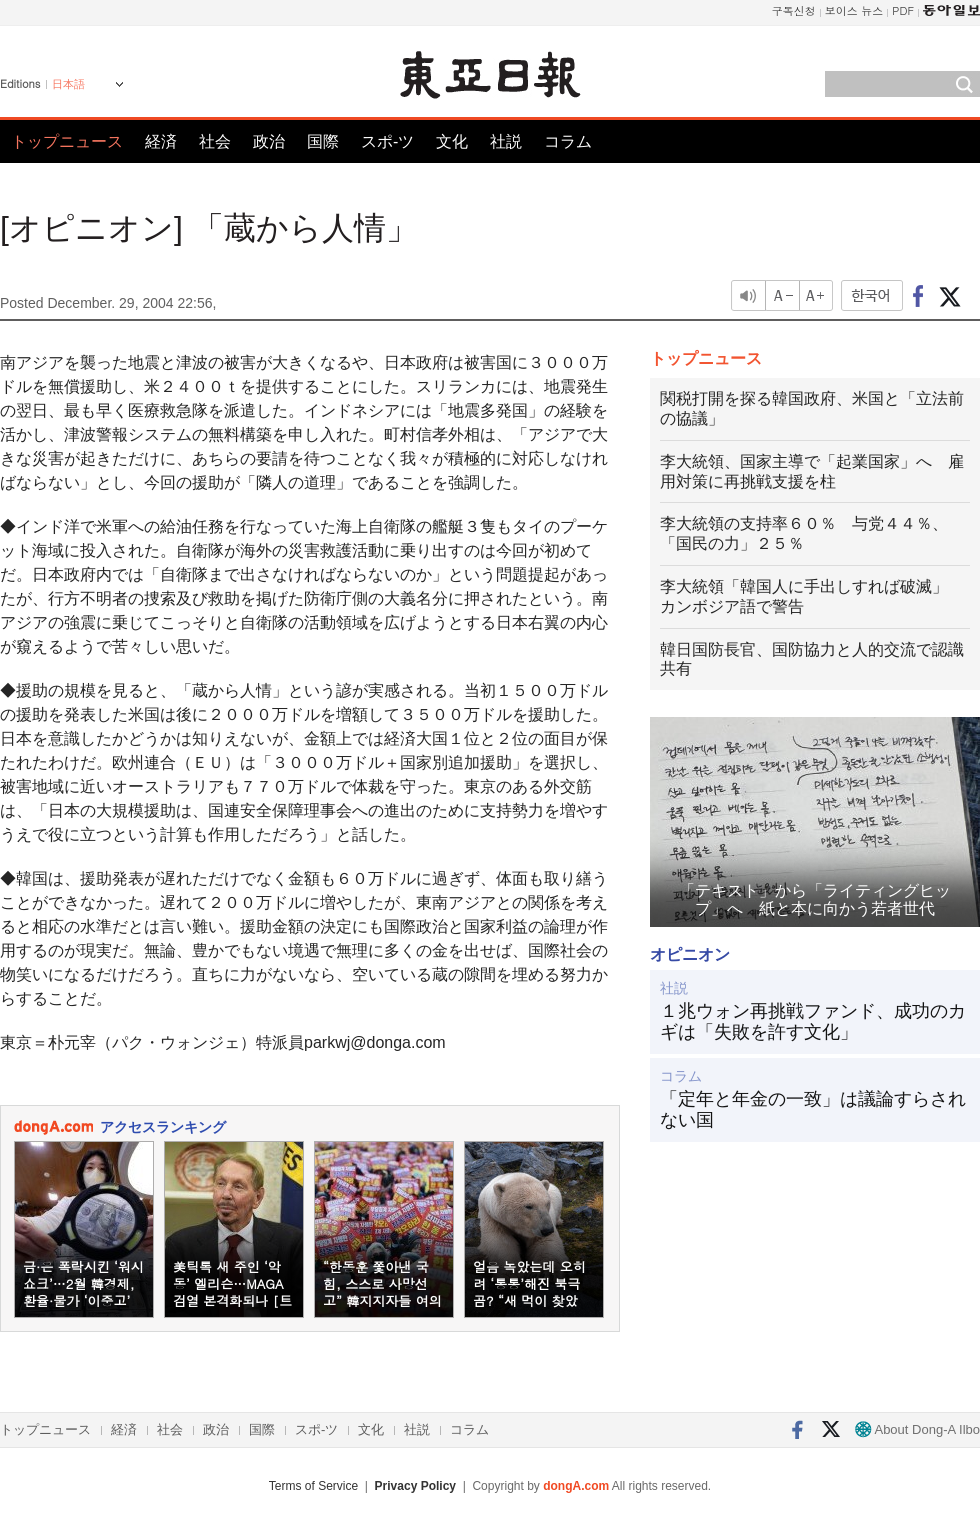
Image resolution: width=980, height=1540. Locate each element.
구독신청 (794, 10)
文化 (452, 141)
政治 (269, 141)
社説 (506, 141)
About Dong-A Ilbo (917, 1429)
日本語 (68, 84)
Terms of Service (313, 1486)
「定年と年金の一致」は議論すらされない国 (813, 1110)
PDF (903, 10)
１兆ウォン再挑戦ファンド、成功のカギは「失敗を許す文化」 (813, 1022)
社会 (215, 141)
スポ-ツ (387, 141)
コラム (568, 141)
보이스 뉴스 (854, 10)
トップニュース (67, 141)
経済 (161, 141)
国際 (323, 141)
